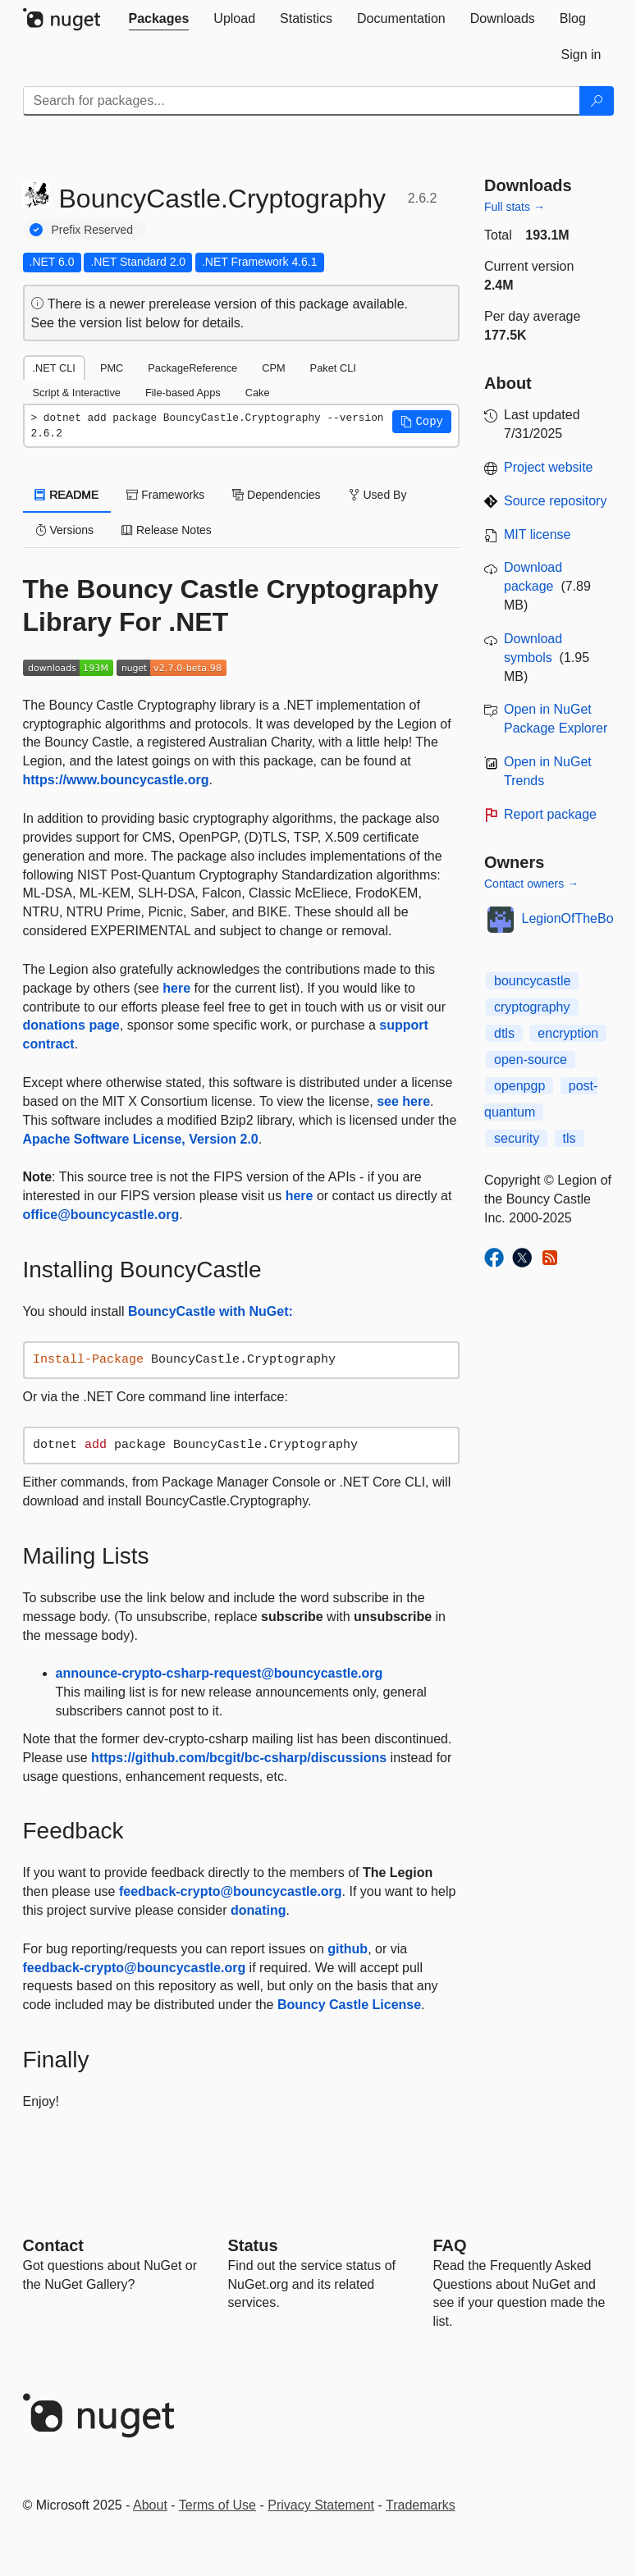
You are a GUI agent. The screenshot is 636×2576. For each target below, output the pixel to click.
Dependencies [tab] (276, 494)
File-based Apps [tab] (183, 392)
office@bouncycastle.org (101, 1215)
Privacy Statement (321, 2505)
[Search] (596, 101)
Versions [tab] (64, 530)
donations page (71, 1025)
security (516, 1138)
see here (403, 1101)
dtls (504, 1033)
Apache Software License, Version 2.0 (141, 1139)
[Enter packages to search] (301, 101)
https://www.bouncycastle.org (116, 780)
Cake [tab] (257, 392)
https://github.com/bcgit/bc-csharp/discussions (239, 1758)
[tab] (159, 19)
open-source (530, 1059)
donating (258, 1910)
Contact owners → (531, 883)
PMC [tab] (111, 368)
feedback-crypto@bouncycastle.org (230, 1891)
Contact (53, 2245)
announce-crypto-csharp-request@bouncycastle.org (219, 1673)
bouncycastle (532, 981)
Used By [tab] (378, 494)
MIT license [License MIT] (537, 534)
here (176, 988)
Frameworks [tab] (165, 494)
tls (569, 1138)
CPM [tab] (273, 368)
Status (253, 2245)
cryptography (532, 1007)
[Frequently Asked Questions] (450, 2245)
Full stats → (514, 206)
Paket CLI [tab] (333, 368)
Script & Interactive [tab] (77, 392)
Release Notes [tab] (166, 530)
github (347, 1949)
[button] (421, 421)
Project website (548, 467)
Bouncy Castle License (349, 2005)
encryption (568, 1033)
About (150, 2505)
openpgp (519, 1086)
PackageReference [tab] (192, 368)
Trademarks (420, 2505)
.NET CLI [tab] (54, 368)
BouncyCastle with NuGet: (210, 1311)
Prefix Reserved (93, 229)
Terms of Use (217, 2505)
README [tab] (67, 494)
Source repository (555, 501)
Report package (550, 814)
